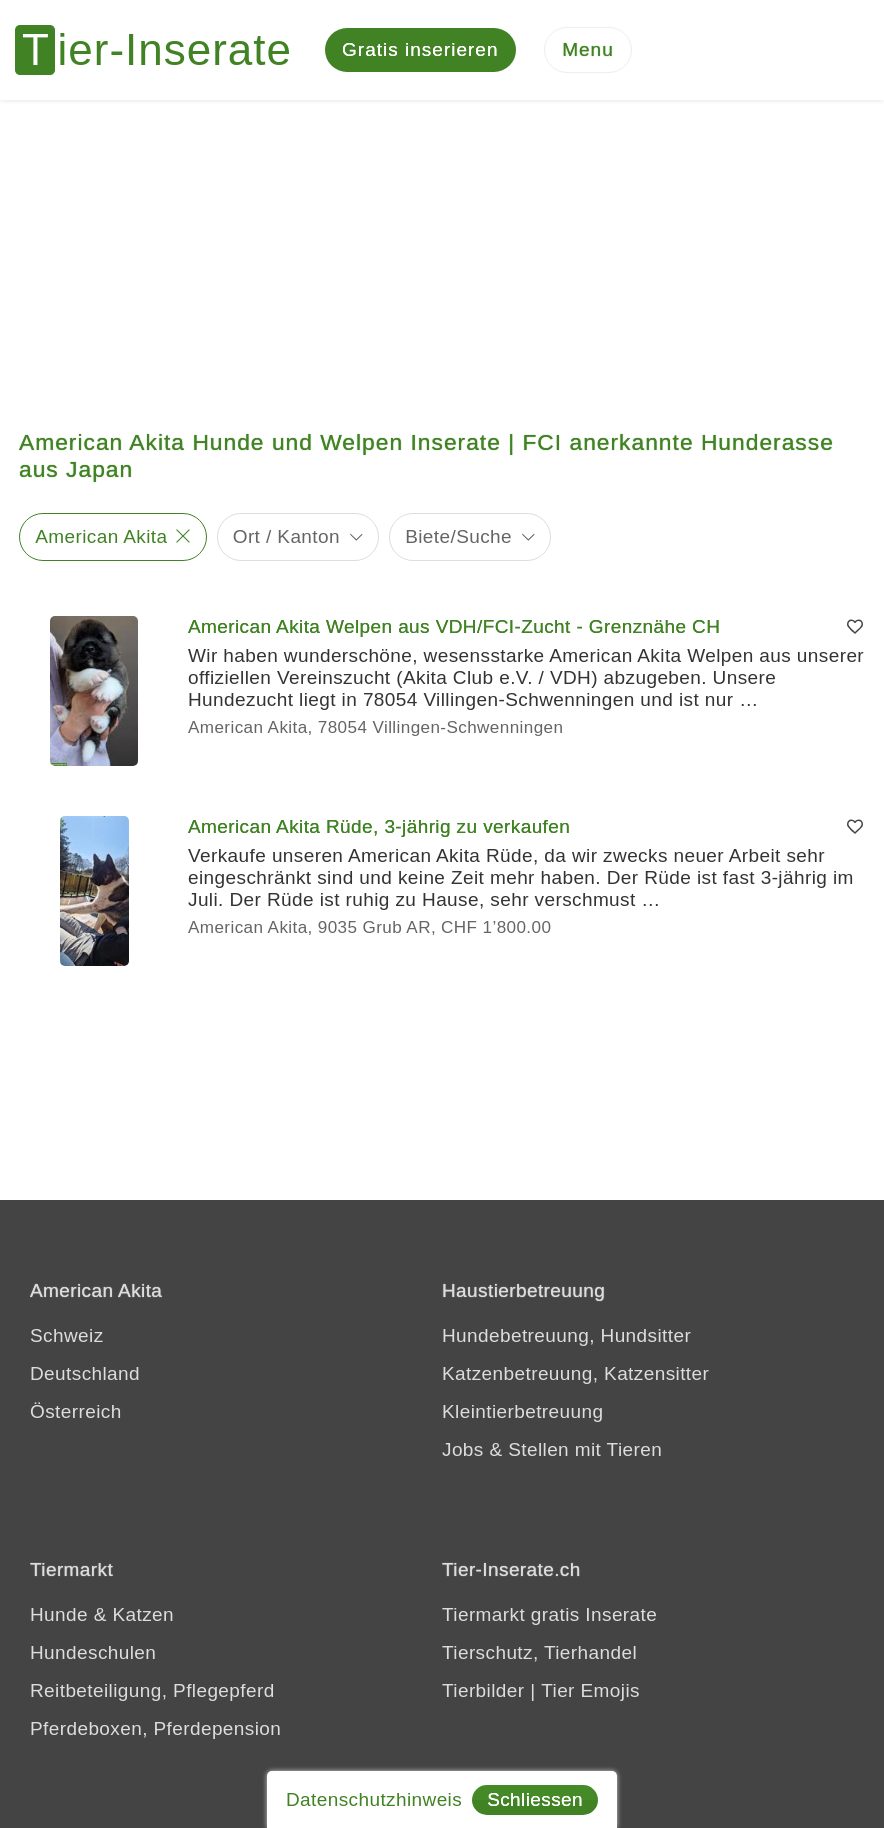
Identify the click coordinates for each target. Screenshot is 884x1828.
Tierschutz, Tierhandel (539, 1652)
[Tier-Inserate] (165, 50)
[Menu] (588, 50)
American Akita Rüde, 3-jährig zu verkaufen (379, 826)
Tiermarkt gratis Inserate (549, 1614)
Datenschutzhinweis (374, 1799)
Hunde (59, 1614)
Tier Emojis (590, 1690)
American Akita (101, 536)
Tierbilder (483, 1690)
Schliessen (535, 1799)
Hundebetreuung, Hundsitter (566, 1335)
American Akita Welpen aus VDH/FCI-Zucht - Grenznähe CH (454, 626)
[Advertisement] (442, 250)
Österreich (76, 1411)
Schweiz (67, 1335)
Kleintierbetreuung (522, 1411)
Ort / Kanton (286, 536)
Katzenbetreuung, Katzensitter (575, 1373)
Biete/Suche (458, 536)
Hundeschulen (93, 1652)
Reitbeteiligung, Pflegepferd (152, 1690)
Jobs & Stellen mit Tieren (552, 1449)
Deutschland (85, 1373)
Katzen (143, 1614)
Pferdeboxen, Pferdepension (155, 1728)
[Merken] (855, 627)
